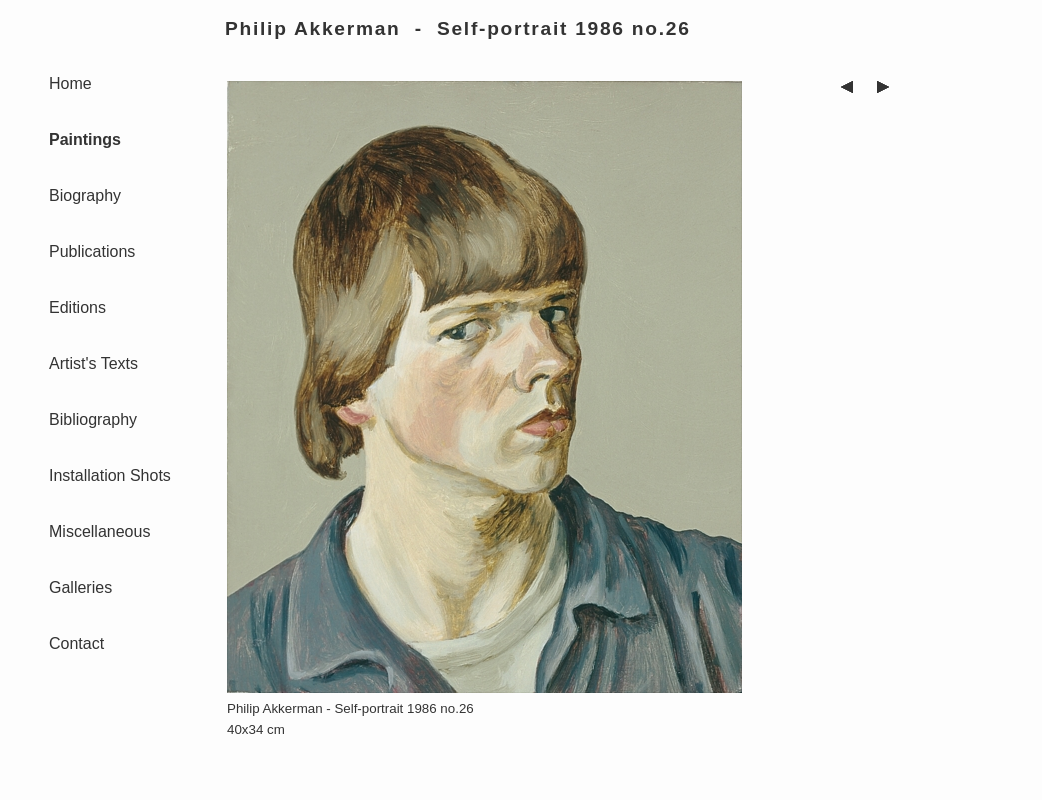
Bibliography (93, 419)
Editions (77, 307)
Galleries (80, 587)
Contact (76, 643)
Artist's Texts (93, 363)
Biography (85, 195)
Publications (92, 251)
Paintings (85, 139)
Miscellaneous (99, 531)
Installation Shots (110, 475)
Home (70, 83)
